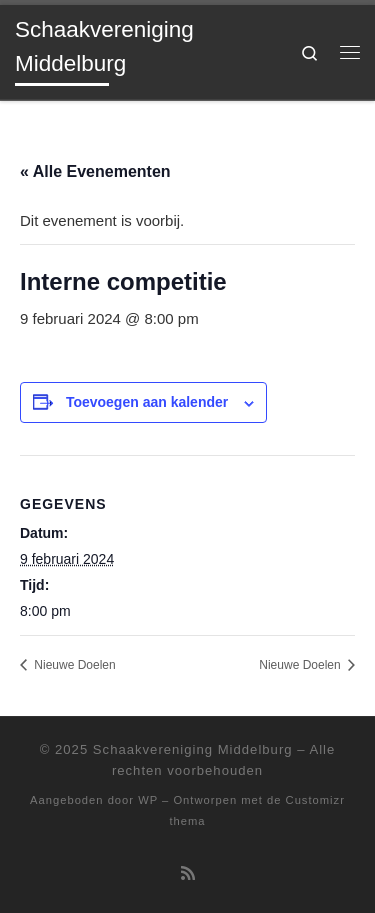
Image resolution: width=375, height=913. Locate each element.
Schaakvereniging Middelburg (193, 749)
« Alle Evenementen (95, 171)
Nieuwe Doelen (73, 665)
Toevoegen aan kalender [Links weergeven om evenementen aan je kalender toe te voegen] (147, 402)
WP (148, 800)
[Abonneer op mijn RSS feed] (188, 873)
